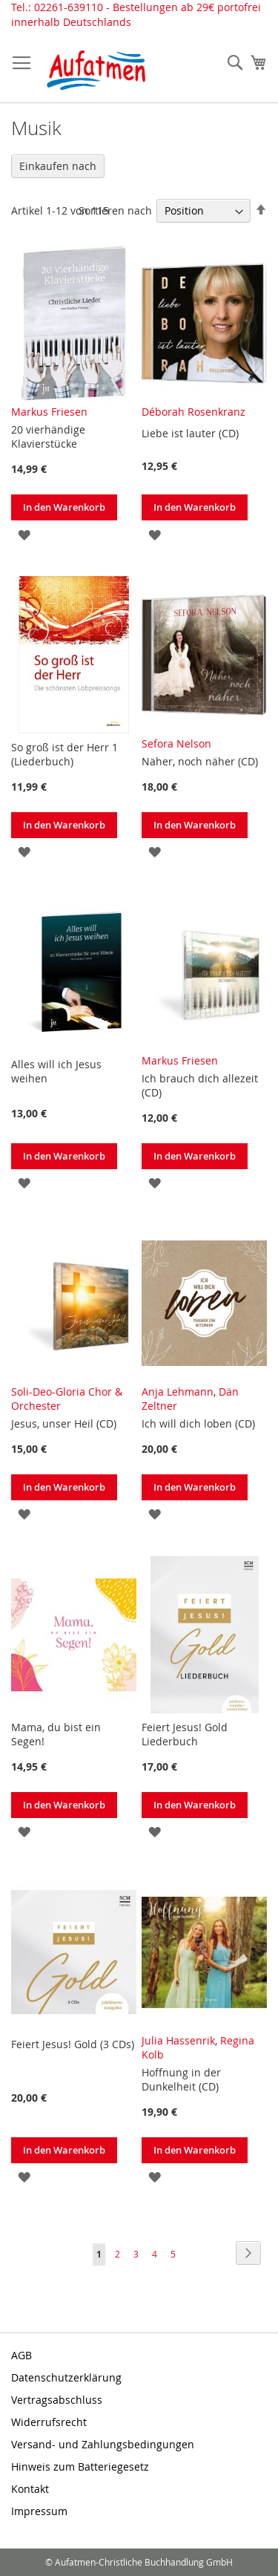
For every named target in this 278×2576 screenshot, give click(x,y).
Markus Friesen (49, 412)
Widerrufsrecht (49, 2422)
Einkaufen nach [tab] (57, 166)
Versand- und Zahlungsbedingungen (102, 2444)
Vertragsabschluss (56, 2400)
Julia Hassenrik (178, 2040)
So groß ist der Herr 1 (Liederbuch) (64, 754)
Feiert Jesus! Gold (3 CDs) (72, 2044)
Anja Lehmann (178, 1392)
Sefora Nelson (176, 743)
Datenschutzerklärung (66, 2377)
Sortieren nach (115, 210)
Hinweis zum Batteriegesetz (80, 2466)
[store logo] (96, 70)
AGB (21, 2355)
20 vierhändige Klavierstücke (48, 436)
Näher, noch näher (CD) (200, 761)
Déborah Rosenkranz (193, 412)
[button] (24, 533)
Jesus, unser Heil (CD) (63, 1423)
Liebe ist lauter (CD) (190, 433)
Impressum (39, 2511)
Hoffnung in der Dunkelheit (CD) (181, 2079)
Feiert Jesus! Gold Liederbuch (185, 1734)
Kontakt (30, 2489)
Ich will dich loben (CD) (198, 1423)
